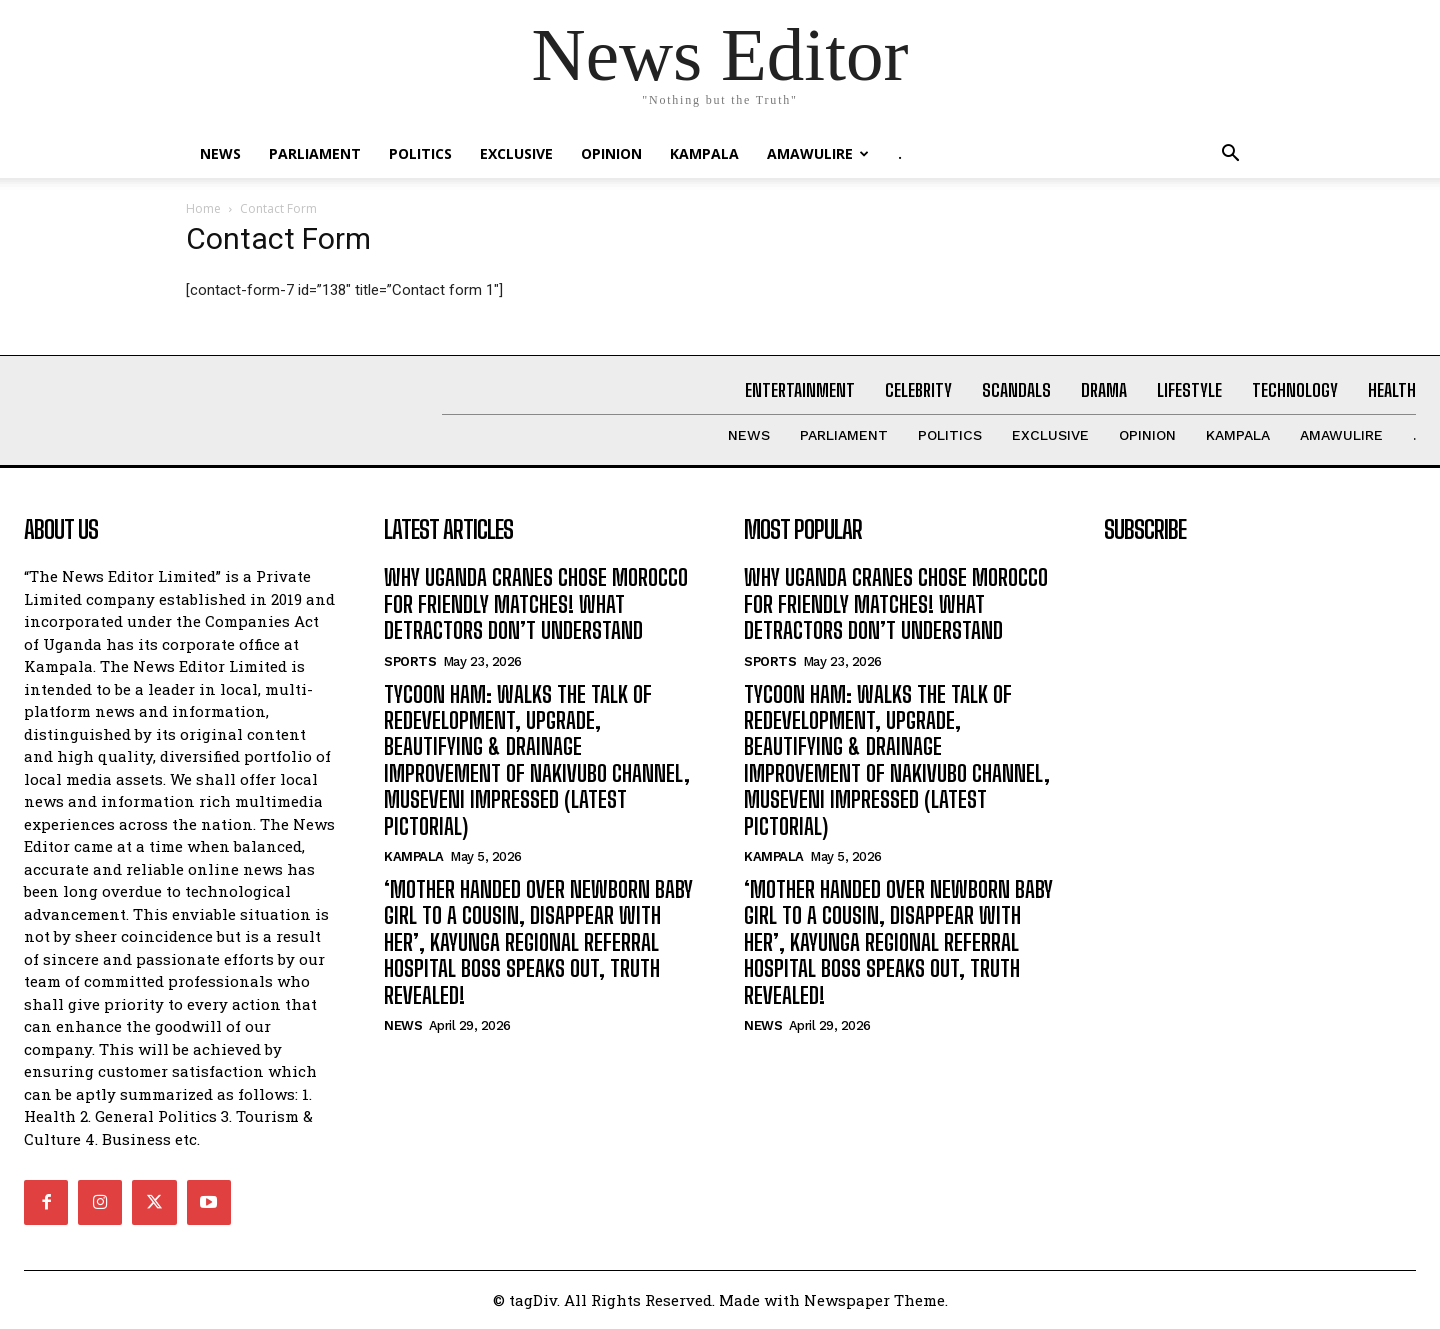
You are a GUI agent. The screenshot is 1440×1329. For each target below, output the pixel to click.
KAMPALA (704, 153)
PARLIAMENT (315, 153)
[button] (1230, 155)
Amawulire (818, 153)
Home (203, 208)
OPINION (611, 153)
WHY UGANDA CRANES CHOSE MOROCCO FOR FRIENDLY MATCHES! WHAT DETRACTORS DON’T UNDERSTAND (536, 604)
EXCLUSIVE (516, 153)
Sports (410, 661)
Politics (420, 153)
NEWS (220, 153)
